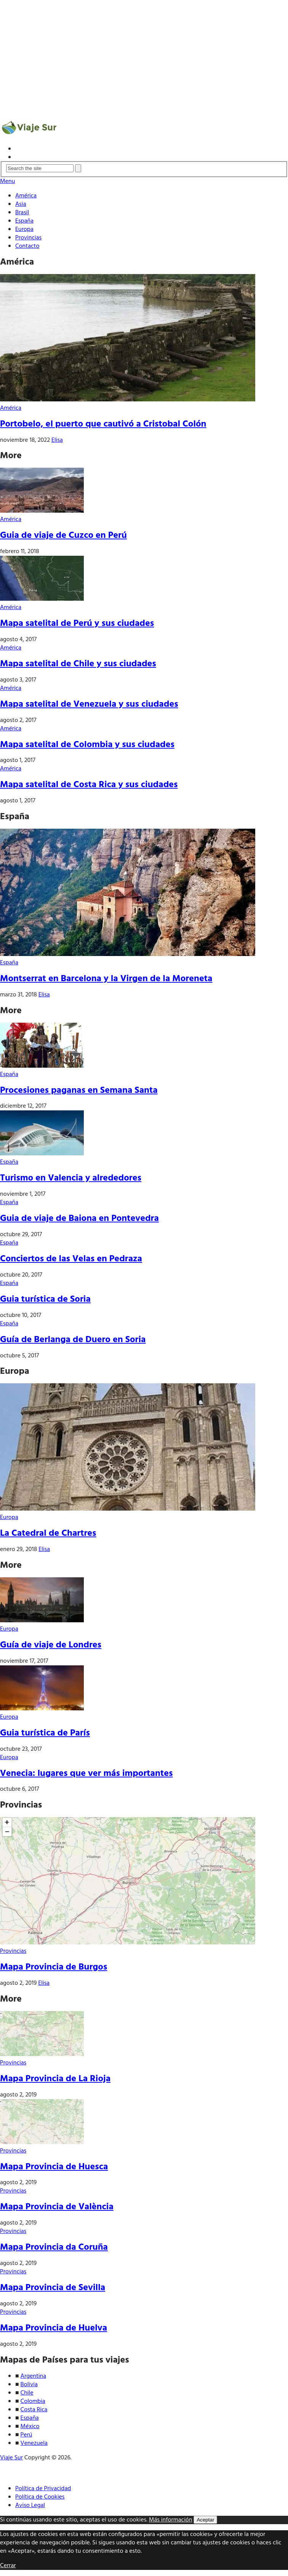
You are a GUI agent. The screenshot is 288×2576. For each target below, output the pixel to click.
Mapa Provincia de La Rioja (55, 2079)
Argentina (33, 2376)
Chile (27, 2393)
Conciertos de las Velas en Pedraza (71, 1259)
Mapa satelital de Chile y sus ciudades (78, 664)
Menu (7, 181)
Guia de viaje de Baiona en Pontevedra (79, 1218)
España (24, 221)
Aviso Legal (30, 2505)
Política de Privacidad (43, 2489)
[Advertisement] (144, 54)
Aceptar (205, 2520)
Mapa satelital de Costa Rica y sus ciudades (89, 785)
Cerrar (8, 2566)
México (30, 2427)
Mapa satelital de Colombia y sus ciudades (87, 745)
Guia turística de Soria (45, 1299)
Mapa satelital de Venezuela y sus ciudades (89, 704)
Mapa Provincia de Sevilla (52, 2288)
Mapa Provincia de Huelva (53, 2328)
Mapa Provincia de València (57, 2207)
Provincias (28, 238)
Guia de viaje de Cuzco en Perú (63, 535)
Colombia (33, 2401)
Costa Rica (34, 2410)
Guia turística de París (45, 1733)
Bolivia (29, 2385)
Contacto (27, 246)
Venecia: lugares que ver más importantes (86, 1773)
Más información (170, 2520)
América (26, 196)
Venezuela (34, 2443)
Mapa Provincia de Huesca (54, 2167)
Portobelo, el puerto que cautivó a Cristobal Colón (103, 424)
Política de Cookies (39, 2497)
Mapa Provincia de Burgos (53, 1967)
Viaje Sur (11, 2458)
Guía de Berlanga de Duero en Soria (73, 1340)
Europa (24, 229)
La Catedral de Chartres (48, 1533)
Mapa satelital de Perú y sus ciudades (77, 623)
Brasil (22, 213)
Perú (26, 2435)
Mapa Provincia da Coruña (54, 2247)
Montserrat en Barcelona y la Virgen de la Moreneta (106, 979)
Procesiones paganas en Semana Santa (79, 1090)
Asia (20, 204)
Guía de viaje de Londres (50, 1645)
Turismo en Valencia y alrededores (70, 1178)
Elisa (57, 440)
